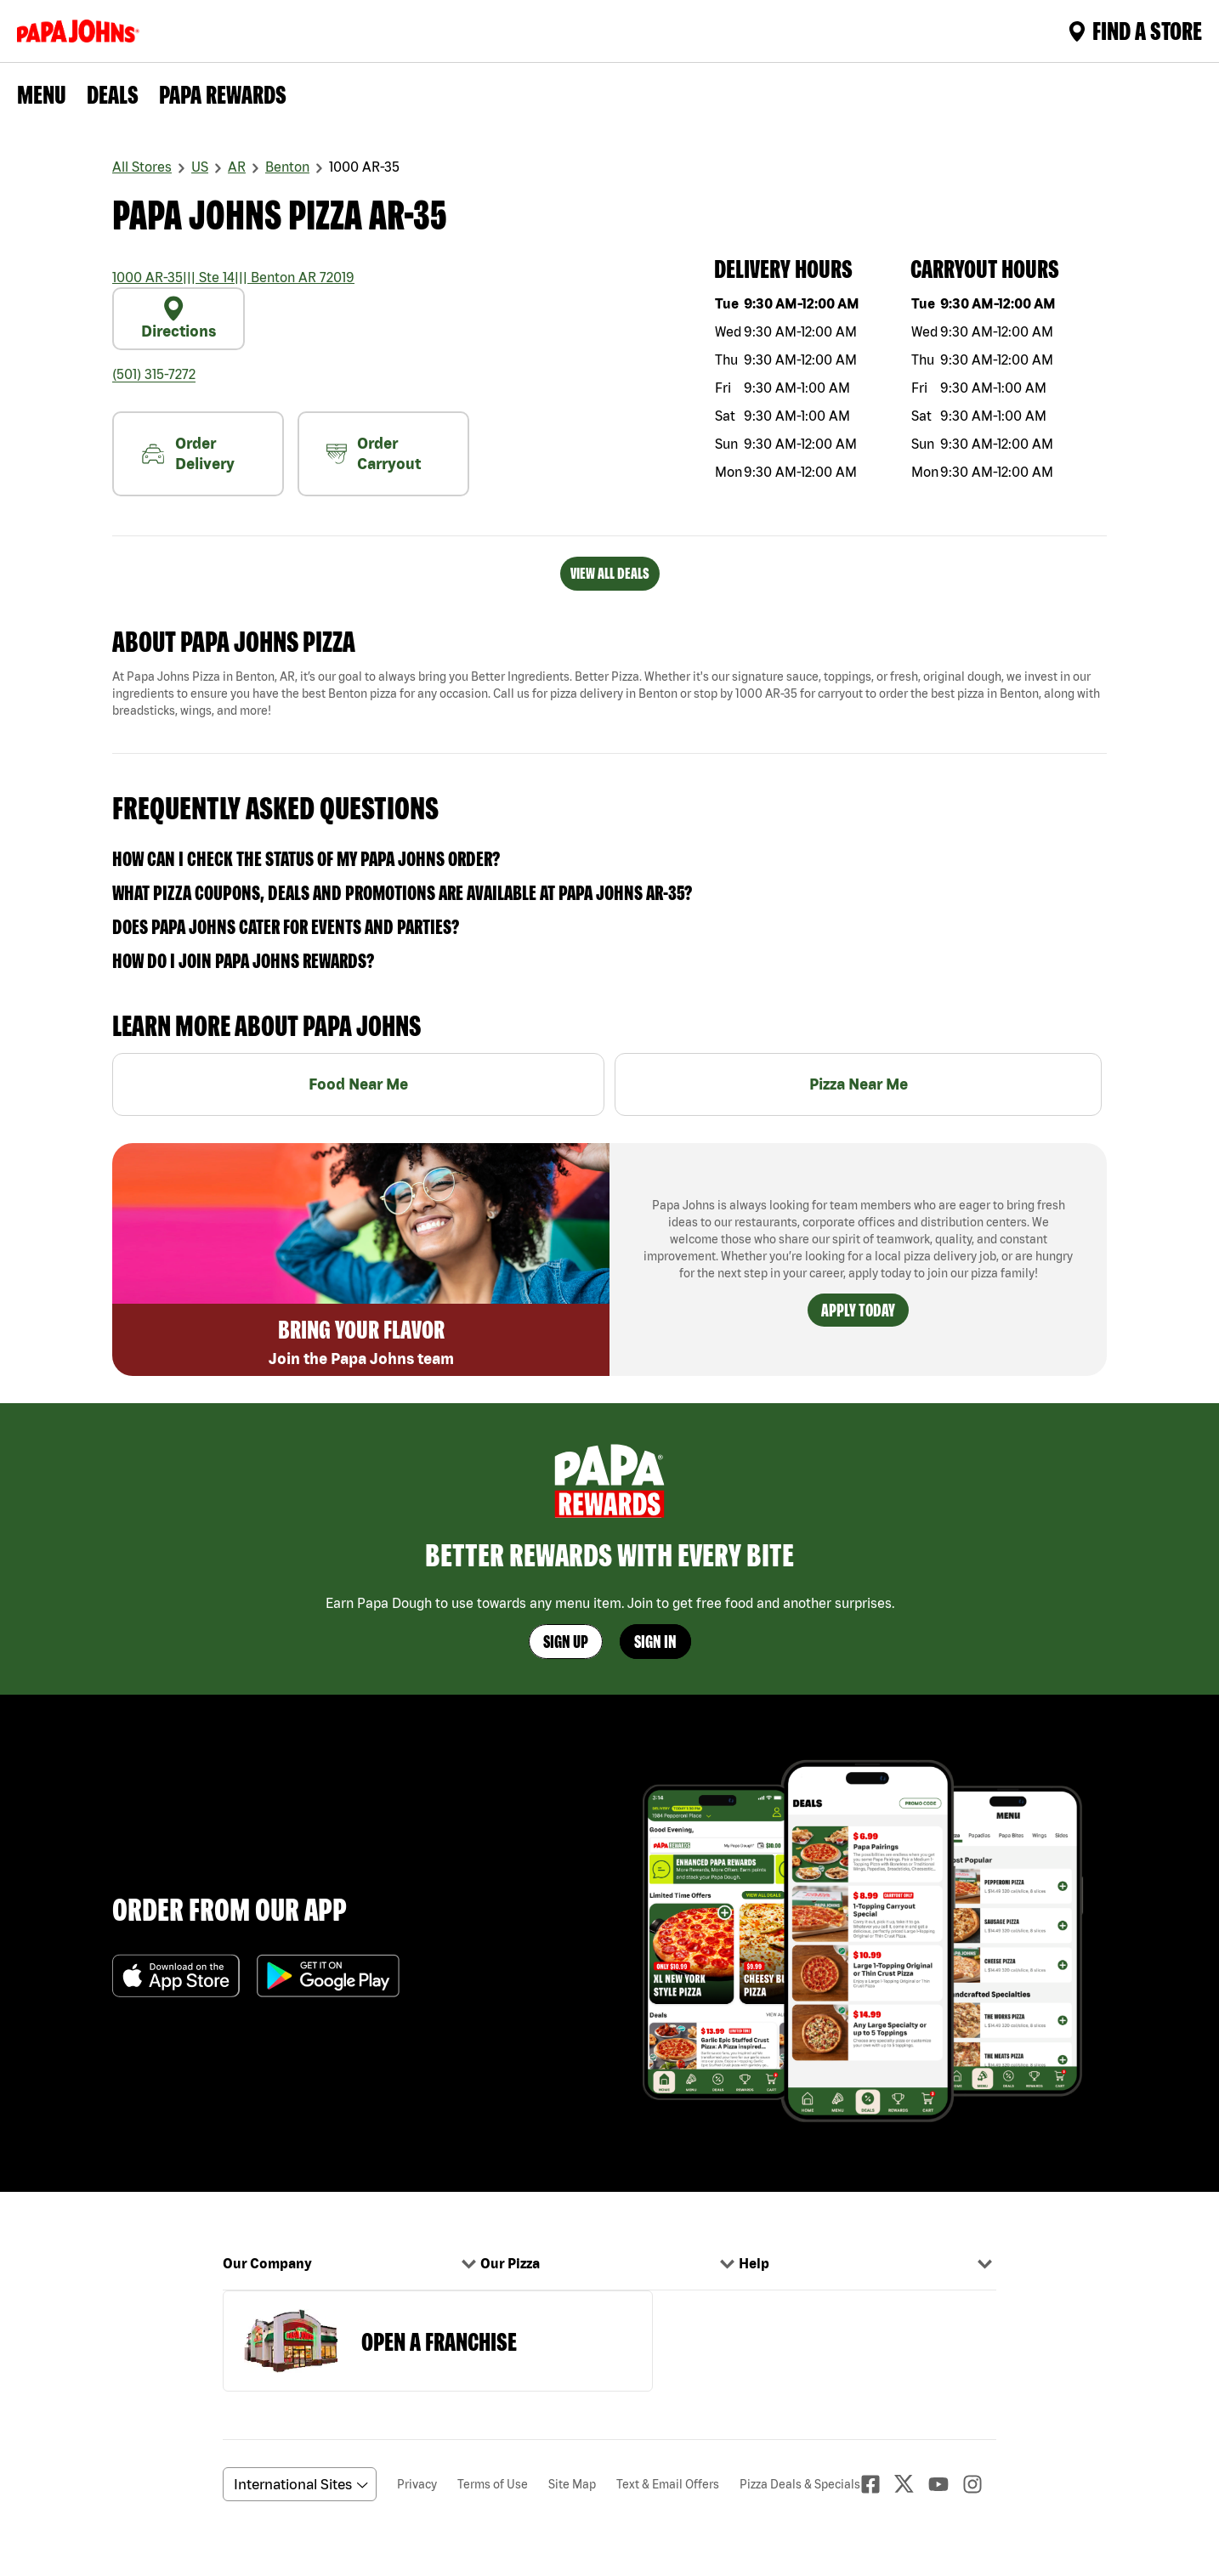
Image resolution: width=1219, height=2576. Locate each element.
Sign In (655, 1641)
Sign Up (565, 1641)
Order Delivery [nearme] (188, 453)
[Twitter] (911, 2484)
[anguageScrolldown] (297, 2484)
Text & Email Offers (667, 2484)
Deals (113, 94)
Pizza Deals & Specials (800, 2484)
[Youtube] (945, 2484)
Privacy (417, 2484)
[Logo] (81, 31)
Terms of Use (492, 2484)
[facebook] (877, 2484)
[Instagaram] (979, 2484)
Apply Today (858, 1310)
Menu (41, 94)
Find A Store (1135, 30)
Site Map (572, 2484)
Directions (178, 318)
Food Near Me (358, 1084)
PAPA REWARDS (222, 94)
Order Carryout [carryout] (373, 453)
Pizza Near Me (858, 1084)
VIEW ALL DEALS (609, 573)
